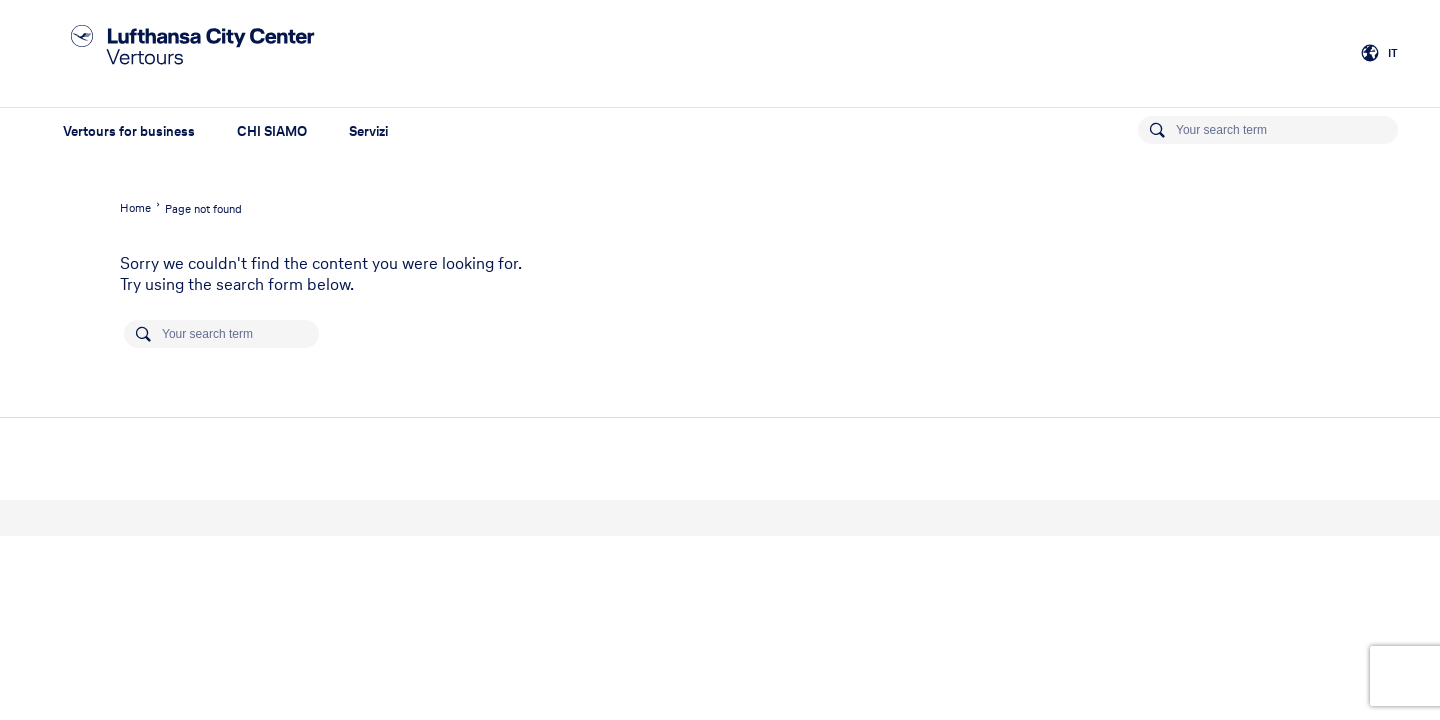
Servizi (368, 131)
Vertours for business (129, 131)
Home (135, 208)
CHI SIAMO (272, 131)
